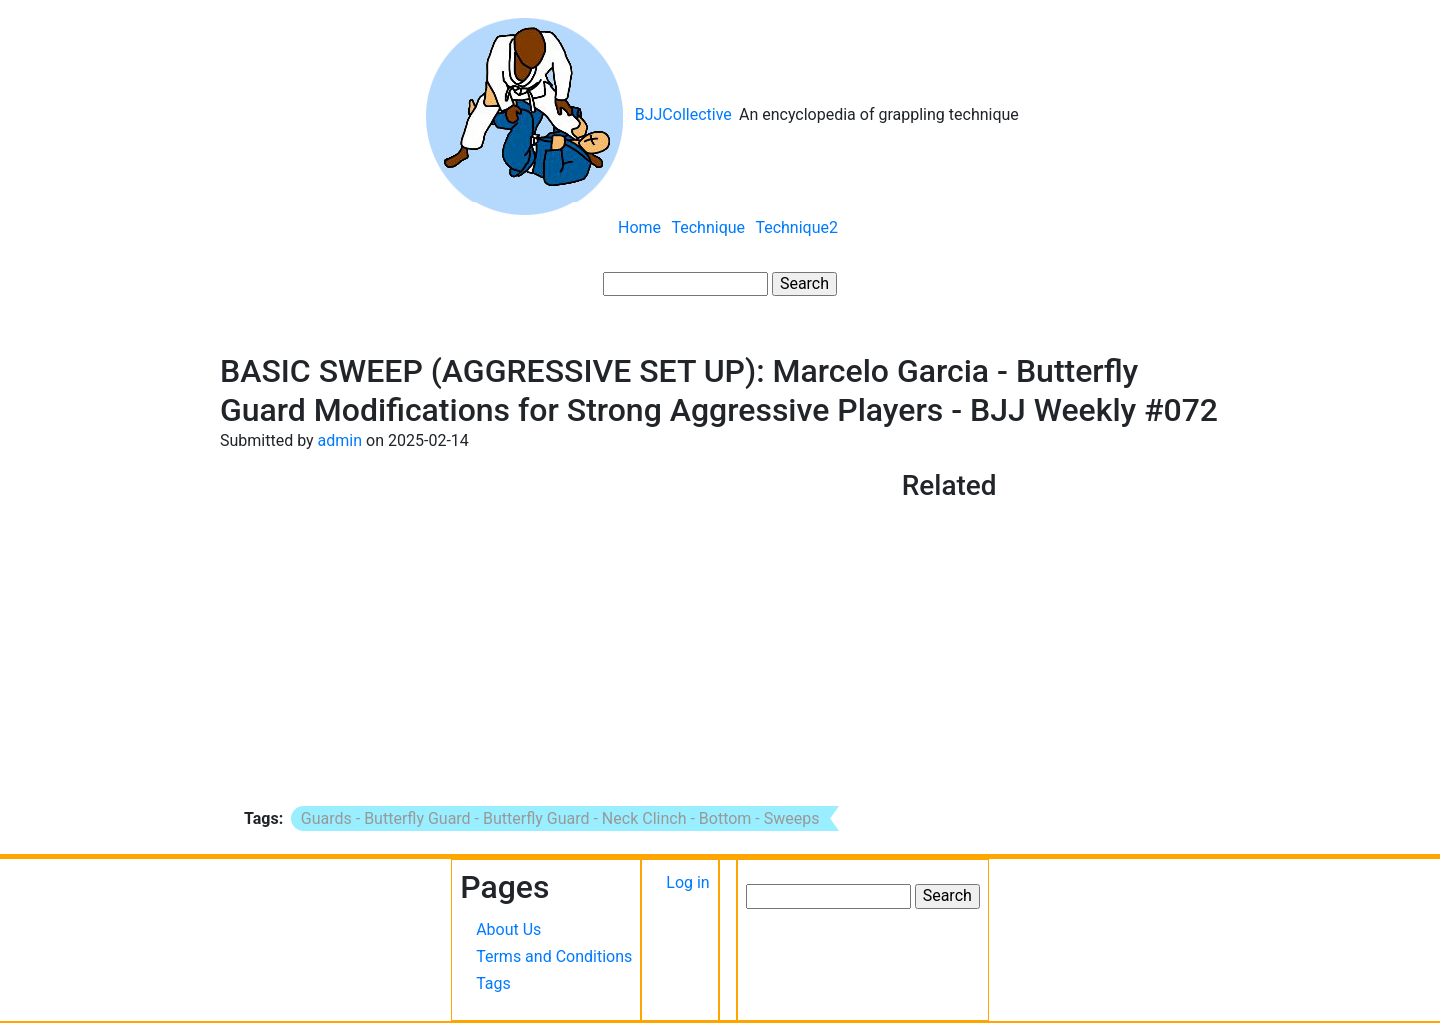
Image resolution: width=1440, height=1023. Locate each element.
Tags (493, 983)
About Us (508, 929)
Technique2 (796, 227)
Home (639, 227)
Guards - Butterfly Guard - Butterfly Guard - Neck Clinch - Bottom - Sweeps (560, 818)
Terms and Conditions (554, 956)
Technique (708, 227)
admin (340, 440)
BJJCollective (683, 114)
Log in (687, 882)
